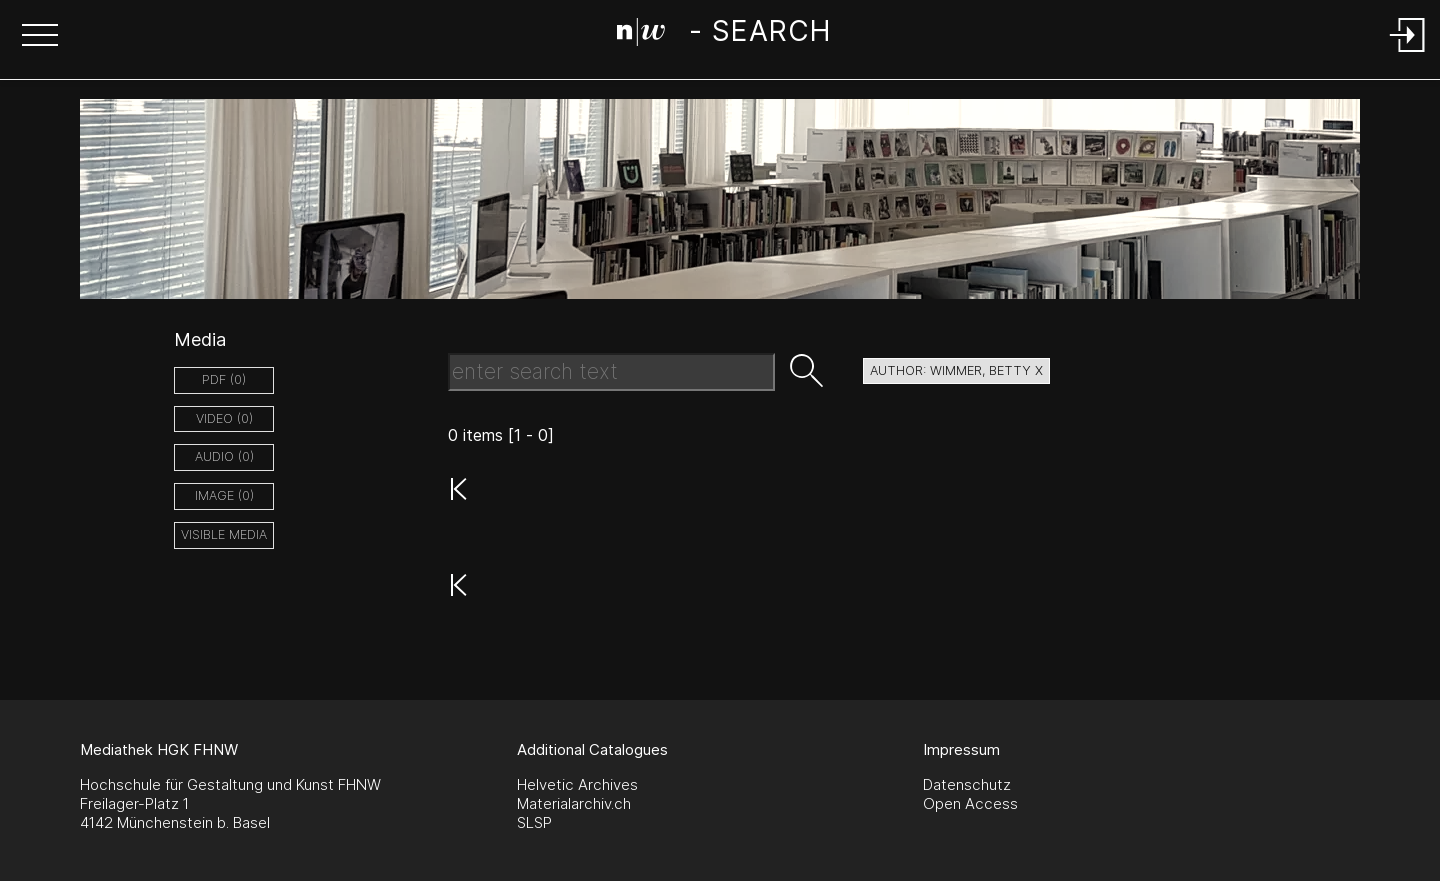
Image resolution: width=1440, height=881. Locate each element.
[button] (40, 37)
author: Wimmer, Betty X (956, 370)
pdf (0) (224, 379)
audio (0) (224, 456)
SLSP (534, 822)
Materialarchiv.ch (574, 803)
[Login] (1408, 53)
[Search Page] (723, 35)
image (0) (224, 495)
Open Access (970, 803)
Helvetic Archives (577, 784)
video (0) (224, 418)
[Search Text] (611, 372)
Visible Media (224, 534)
